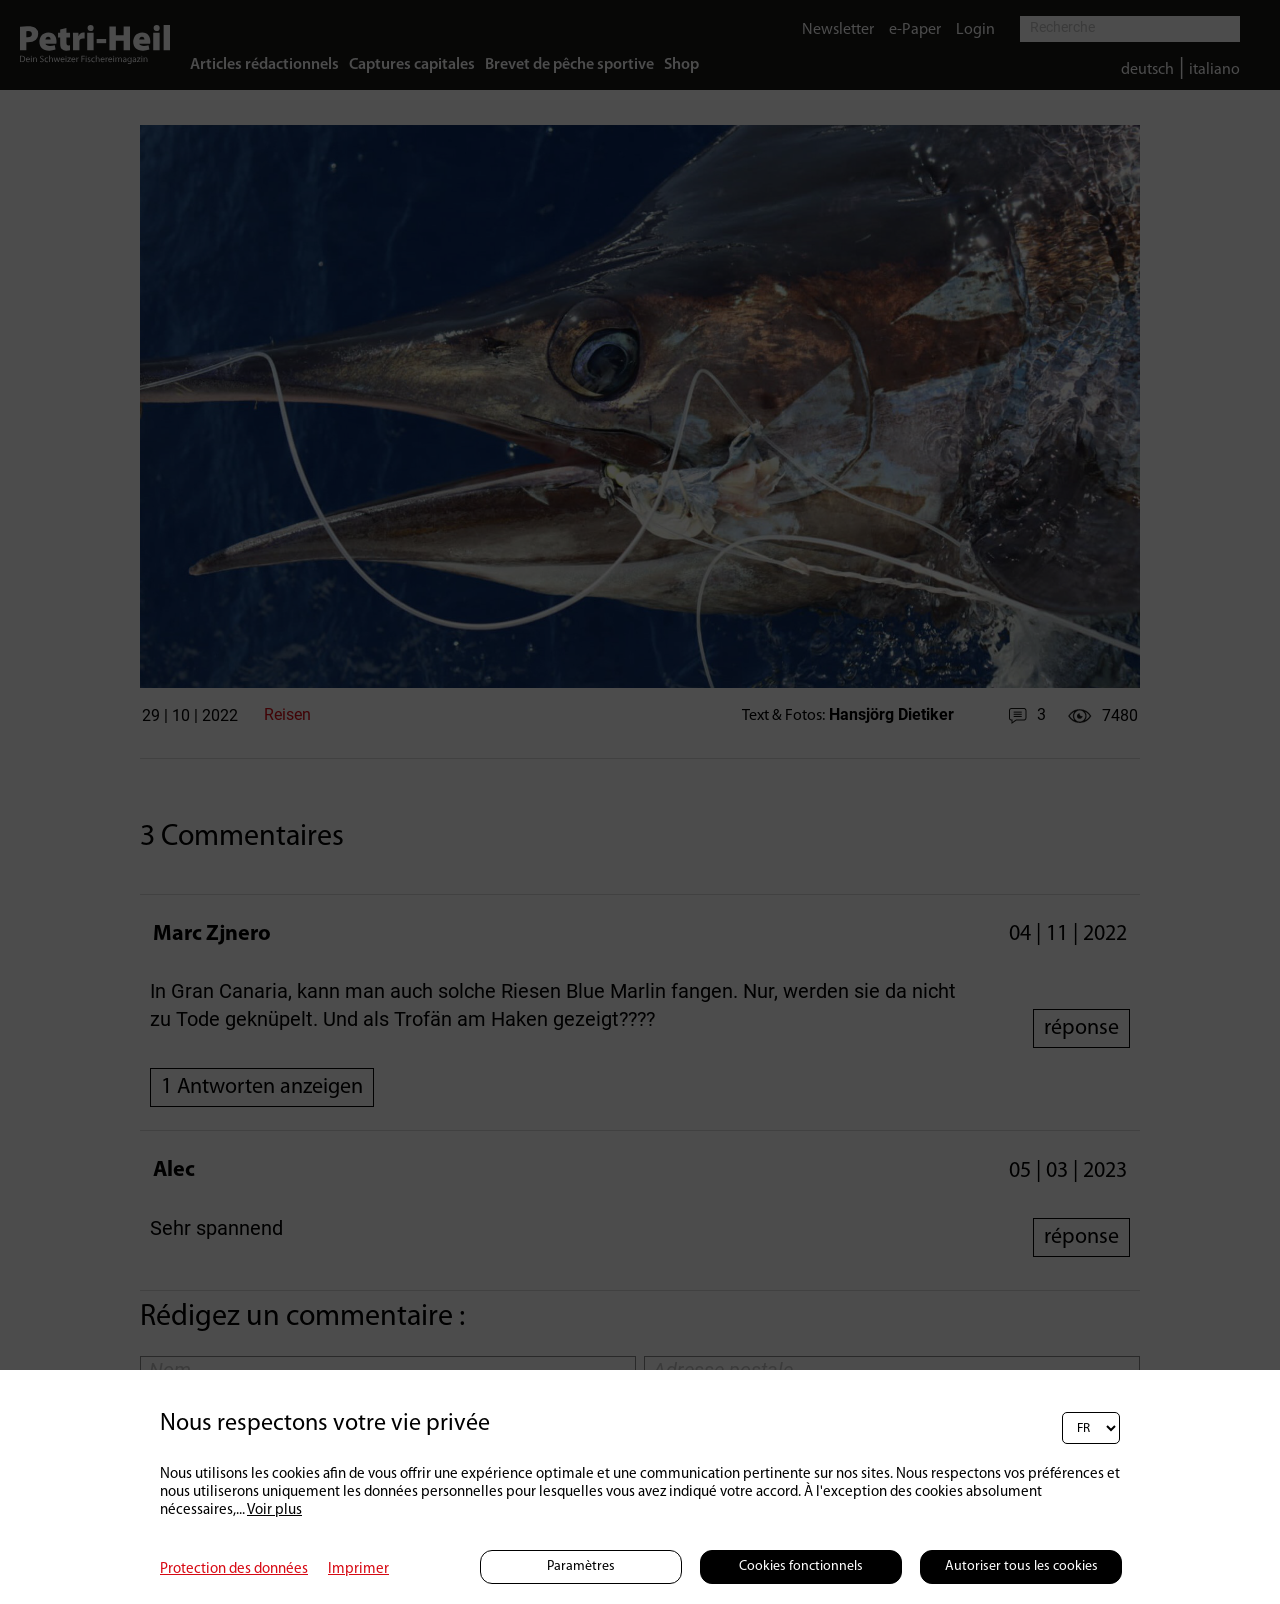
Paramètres (581, 1566)
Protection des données (234, 1569)
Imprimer (358, 1569)
